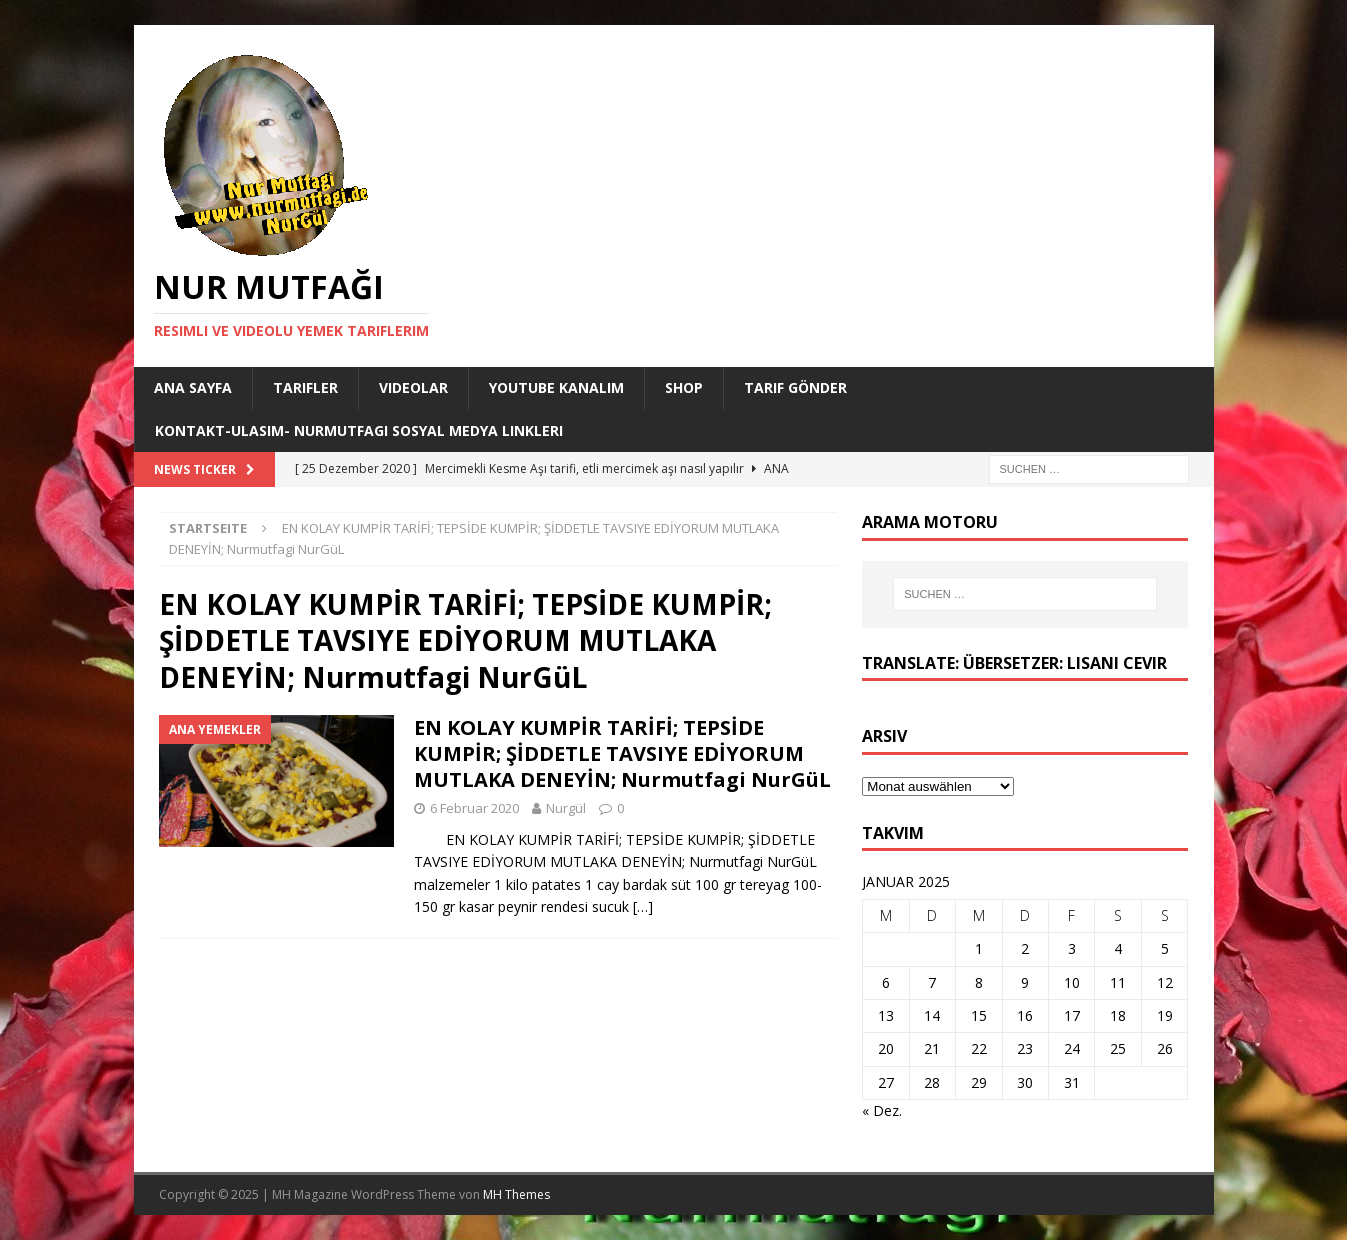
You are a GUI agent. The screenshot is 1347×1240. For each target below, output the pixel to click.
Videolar (413, 387)
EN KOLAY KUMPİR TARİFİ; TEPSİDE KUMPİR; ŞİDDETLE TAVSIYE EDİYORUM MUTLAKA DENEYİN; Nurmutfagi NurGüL (622, 753)
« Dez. (882, 1110)
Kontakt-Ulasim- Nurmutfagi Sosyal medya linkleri (359, 430)
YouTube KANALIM (556, 387)
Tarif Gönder (795, 387)
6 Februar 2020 (474, 808)
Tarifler (305, 387)
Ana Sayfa (193, 387)
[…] (643, 906)
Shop (684, 387)
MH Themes (516, 1194)
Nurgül (566, 808)
